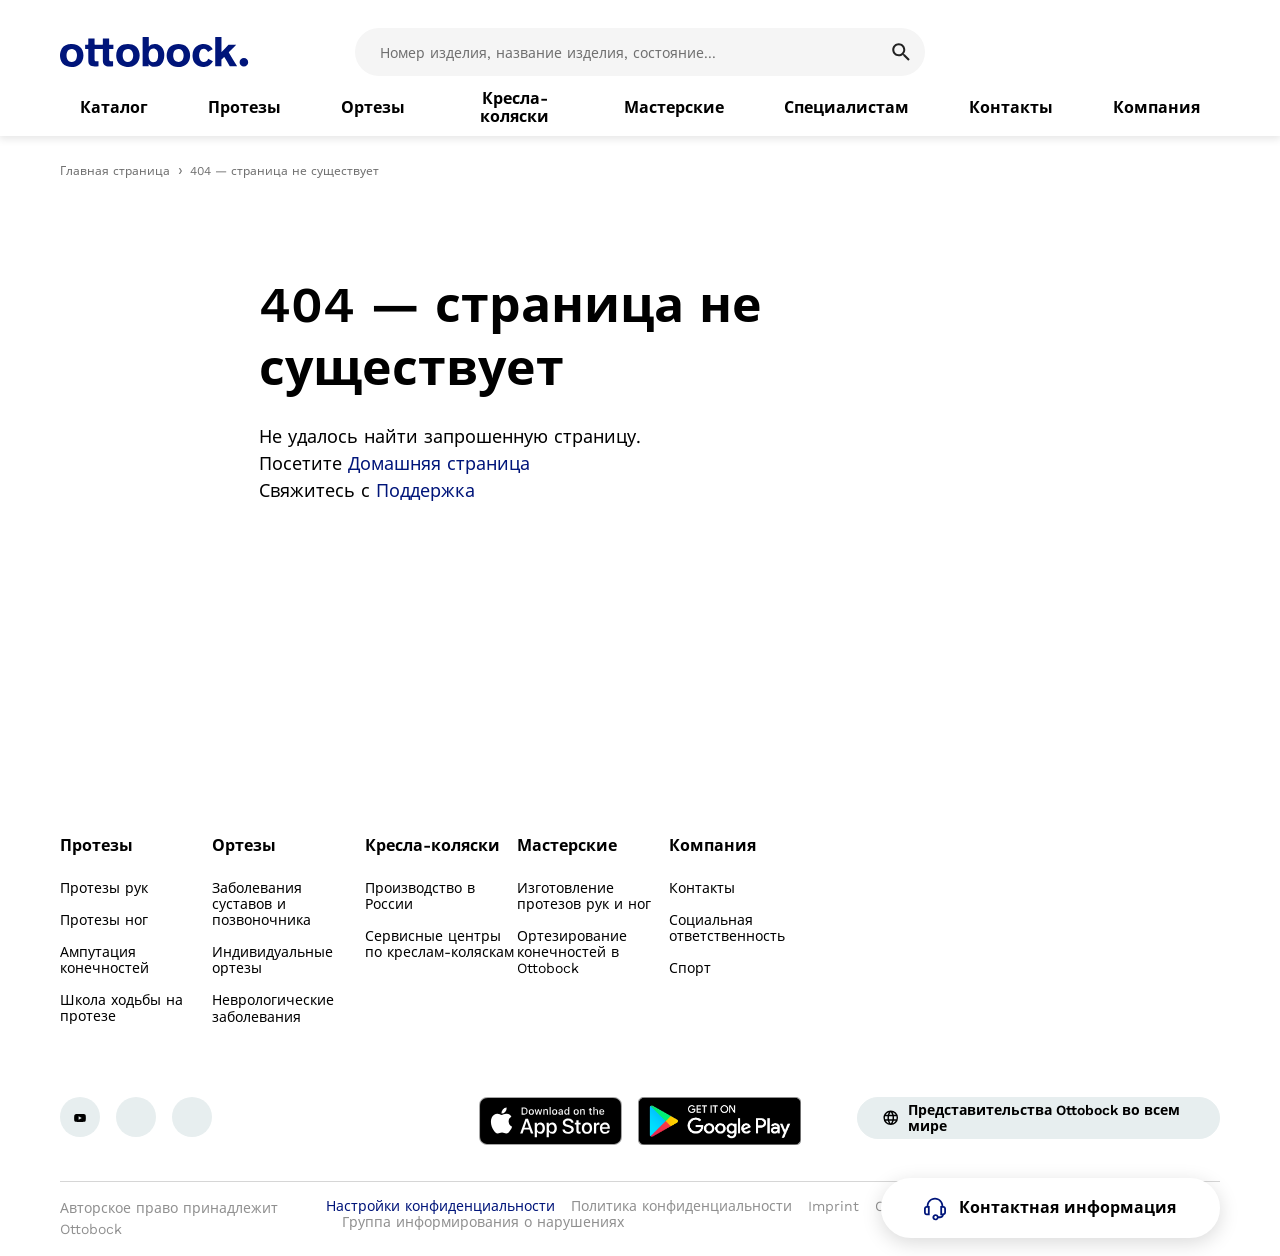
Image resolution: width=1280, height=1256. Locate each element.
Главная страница (115, 171)
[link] (114, 108)
